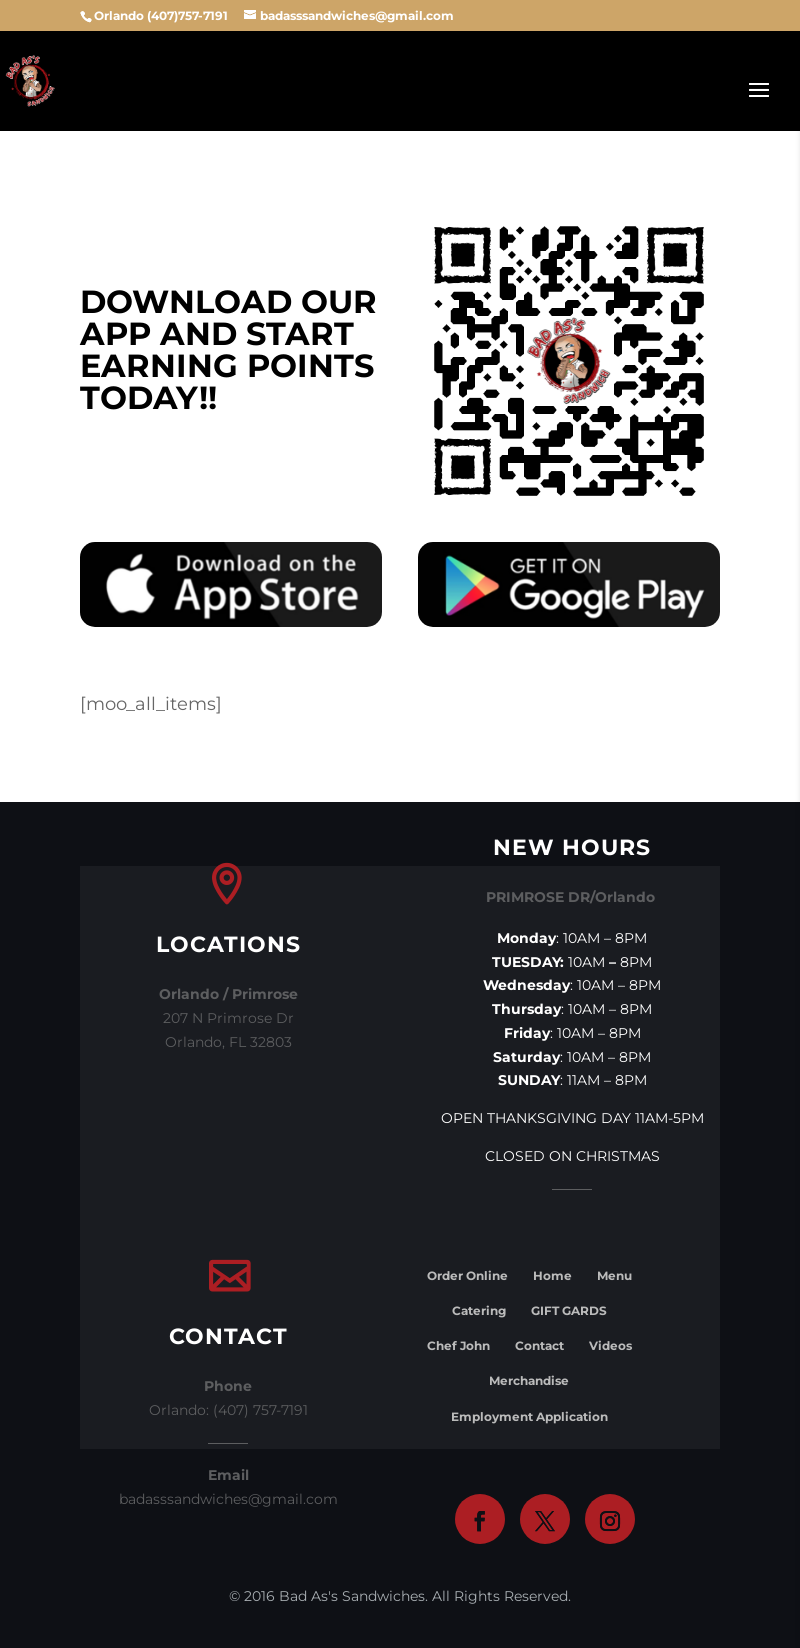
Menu (614, 1275)
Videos (610, 1345)
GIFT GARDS (569, 1310)
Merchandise (529, 1380)
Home (552, 1275)
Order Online (467, 1275)
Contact (539, 1345)
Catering (479, 1310)
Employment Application (529, 1416)
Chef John (458, 1345)
